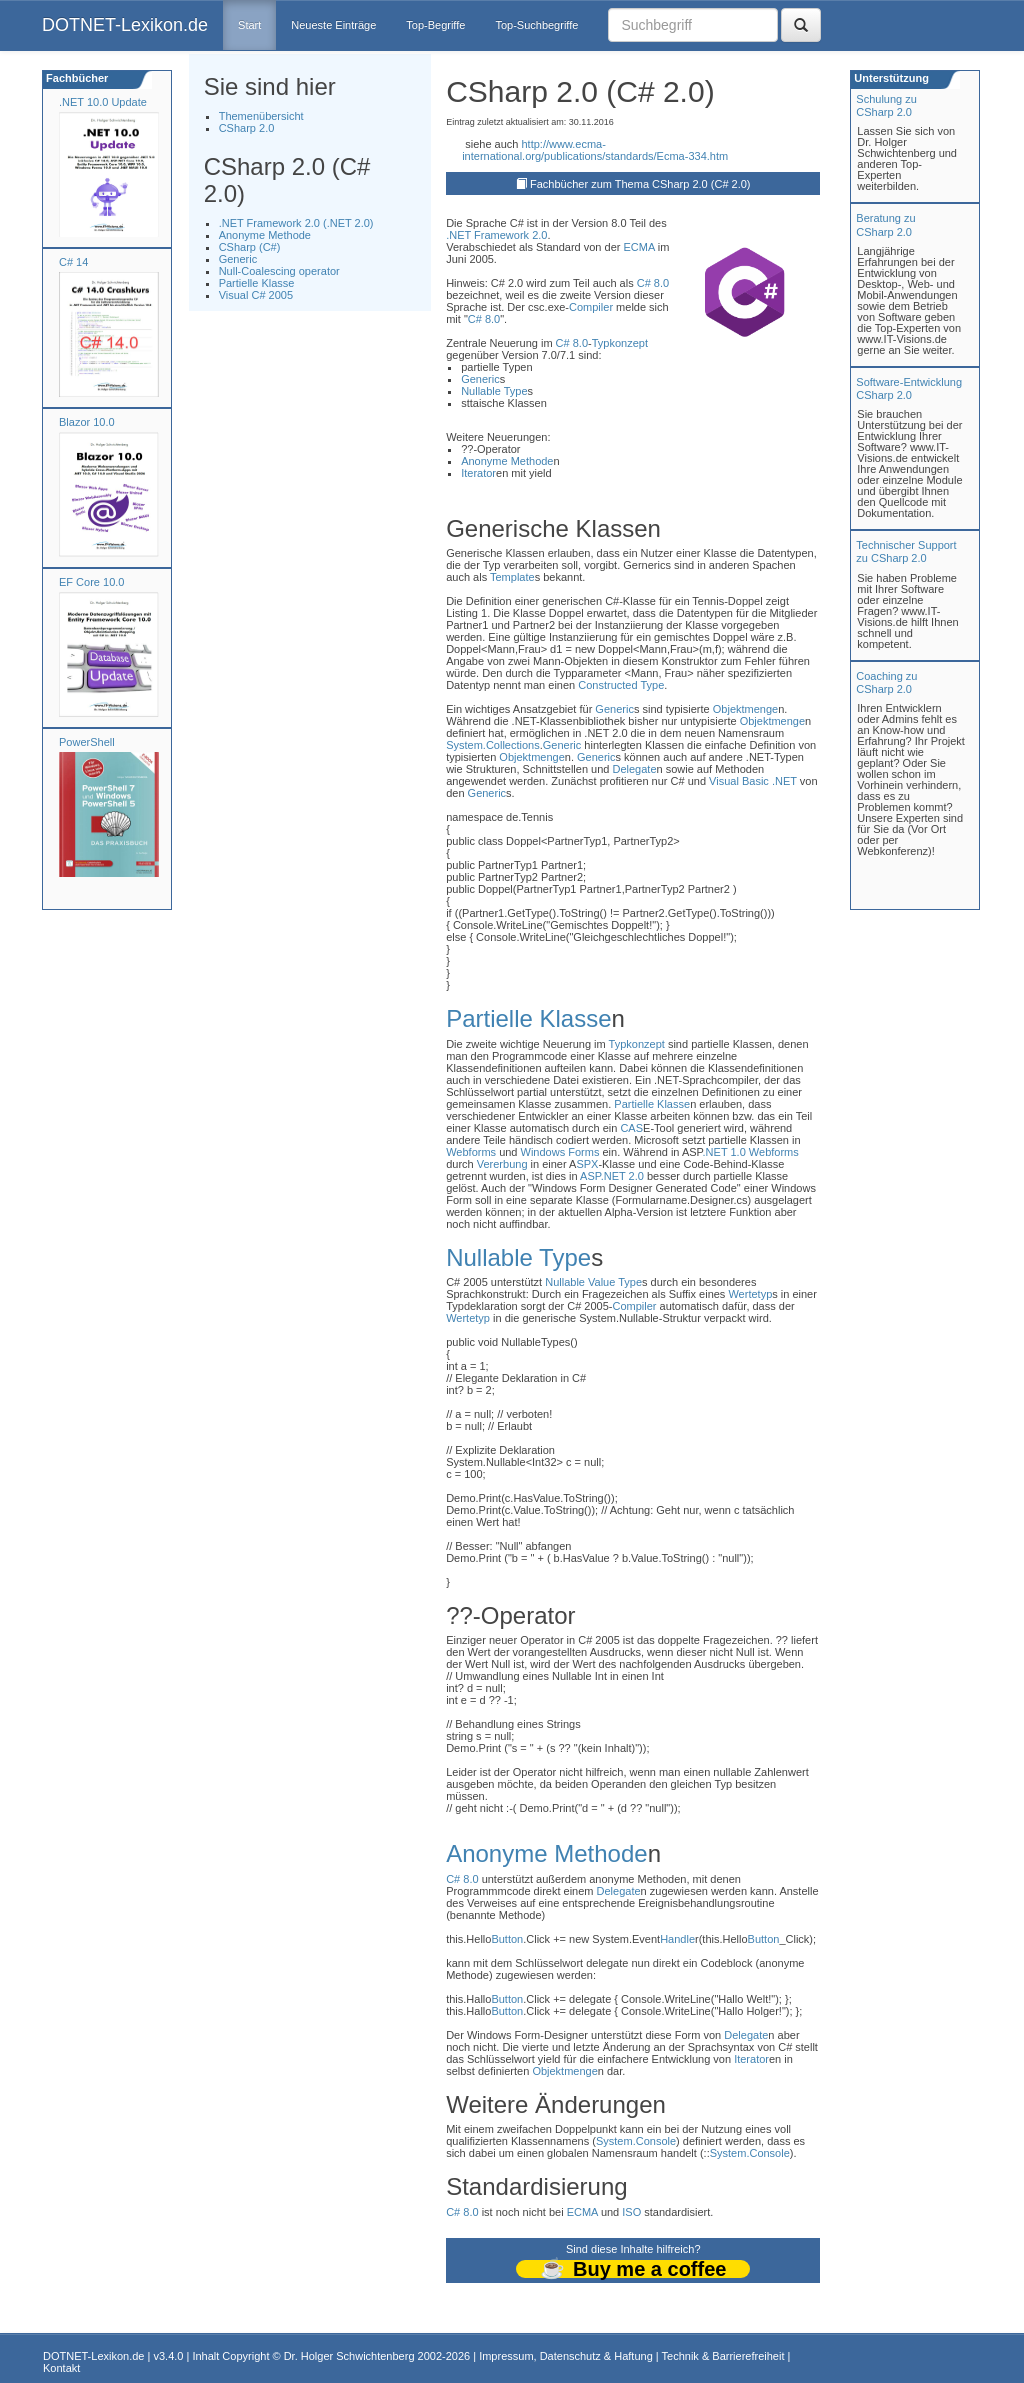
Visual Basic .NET (753, 781)
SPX (587, 1164)
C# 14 (73, 262)
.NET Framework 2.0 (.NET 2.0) (296, 223)
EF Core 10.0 (91, 582)
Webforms (471, 1152)
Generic (238, 259)
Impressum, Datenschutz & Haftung (566, 2356)
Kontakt (61, 2368)
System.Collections (493, 745)
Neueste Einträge (333, 25)
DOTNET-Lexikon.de (125, 25)
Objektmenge (745, 709)
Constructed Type (621, 685)
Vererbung (502, 1164)
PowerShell (87, 742)
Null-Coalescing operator (279, 271)
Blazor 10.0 (87, 422)
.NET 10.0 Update (103, 102)
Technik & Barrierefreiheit (723, 2356)
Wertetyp (750, 1294)
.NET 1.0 (724, 1152)
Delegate (634, 769)
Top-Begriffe (435, 25)
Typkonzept (620, 343)
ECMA (639, 247)
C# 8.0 (653, 283)
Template (512, 577)
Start (249, 25)
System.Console (636, 2141)
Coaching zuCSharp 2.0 (886, 682)
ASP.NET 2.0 (612, 1176)
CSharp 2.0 (247, 128)
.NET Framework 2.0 (496, 235)
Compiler (591, 307)
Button (507, 1939)
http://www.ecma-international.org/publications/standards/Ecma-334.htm (595, 150)
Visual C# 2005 (256, 295)
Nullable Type (494, 391)
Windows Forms (560, 1152)
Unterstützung (890, 78)
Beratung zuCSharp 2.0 (885, 224)
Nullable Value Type (593, 1282)
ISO (631, 2212)
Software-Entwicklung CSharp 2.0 (909, 388)
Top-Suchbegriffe (536, 25)
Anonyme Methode (265, 235)
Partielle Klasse (257, 283)
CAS (631, 1128)
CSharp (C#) (250, 247)
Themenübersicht (261, 116)
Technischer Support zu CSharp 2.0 (906, 551)
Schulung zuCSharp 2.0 (886, 105)
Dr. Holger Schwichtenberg (349, 2356)
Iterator (478, 473)
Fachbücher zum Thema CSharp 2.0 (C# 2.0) (640, 184)
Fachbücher (75, 78)
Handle (677, 1939)
